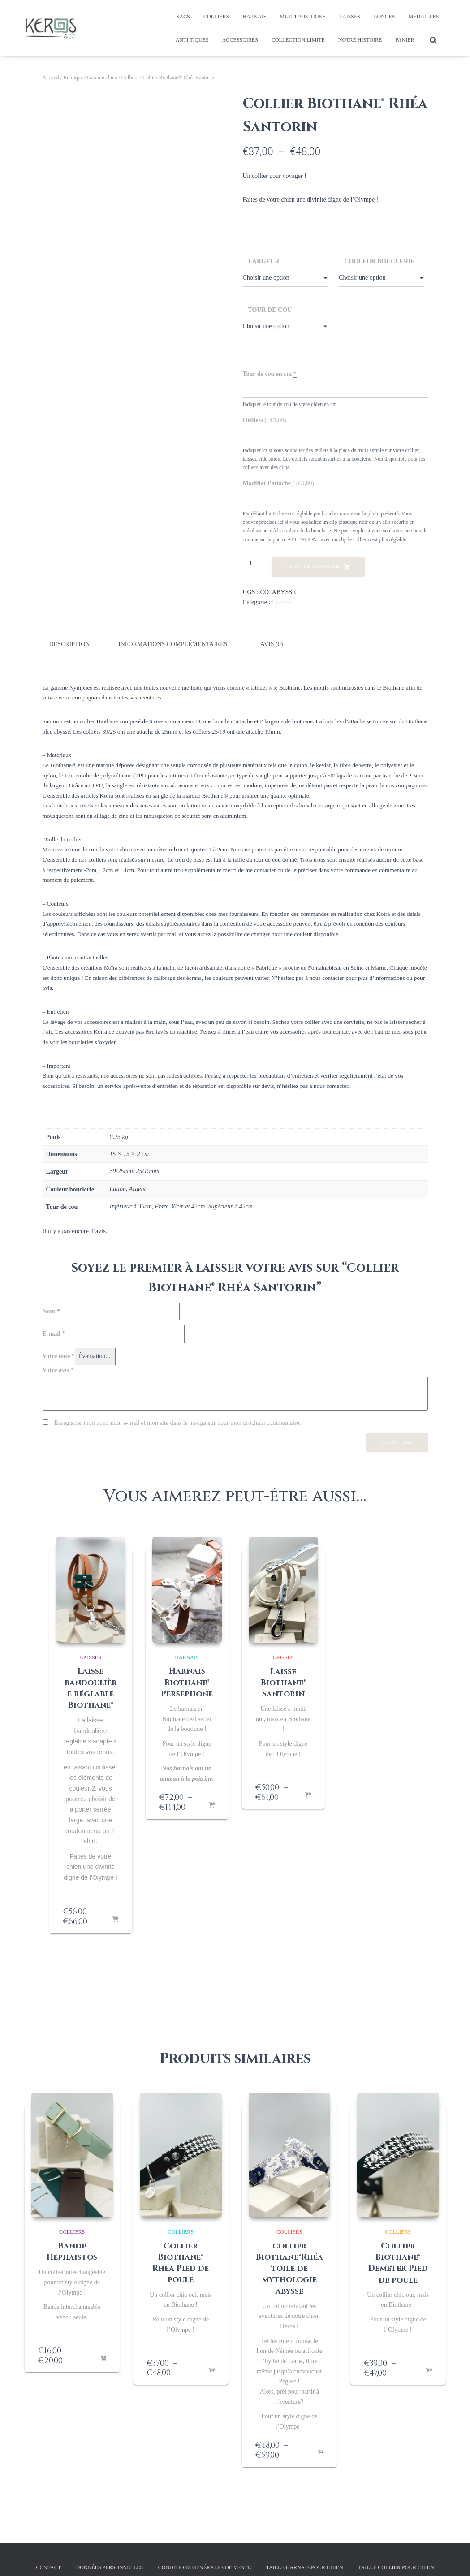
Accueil (51, 77)
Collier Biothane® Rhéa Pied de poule (180, 2262)
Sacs (183, 16)
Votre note (59, 1355)
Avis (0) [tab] (271, 644)
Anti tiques (192, 40)
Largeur (264, 261)
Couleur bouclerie (379, 261)
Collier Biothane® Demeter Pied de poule (398, 2262)
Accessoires (240, 40)
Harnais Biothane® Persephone (187, 1682)
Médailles (424, 16)
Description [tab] (69, 644)
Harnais (254, 16)
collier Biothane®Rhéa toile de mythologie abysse (289, 2267)
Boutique (73, 77)
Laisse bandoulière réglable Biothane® (91, 1687)
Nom (51, 1310)
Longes (384, 16)
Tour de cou (270, 309)
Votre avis (58, 1369)
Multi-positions (303, 16)
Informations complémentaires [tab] (173, 644)
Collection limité (298, 40)
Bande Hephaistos (72, 2250)
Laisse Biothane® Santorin (283, 1682)
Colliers (216, 16)
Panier (404, 40)
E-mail (54, 1333)
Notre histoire (360, 40)
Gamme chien (102, 77)
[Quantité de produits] (254, 564)
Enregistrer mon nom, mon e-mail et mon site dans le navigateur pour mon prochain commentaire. (177, 1422)
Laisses (349, 16)
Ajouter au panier (312, 566)
